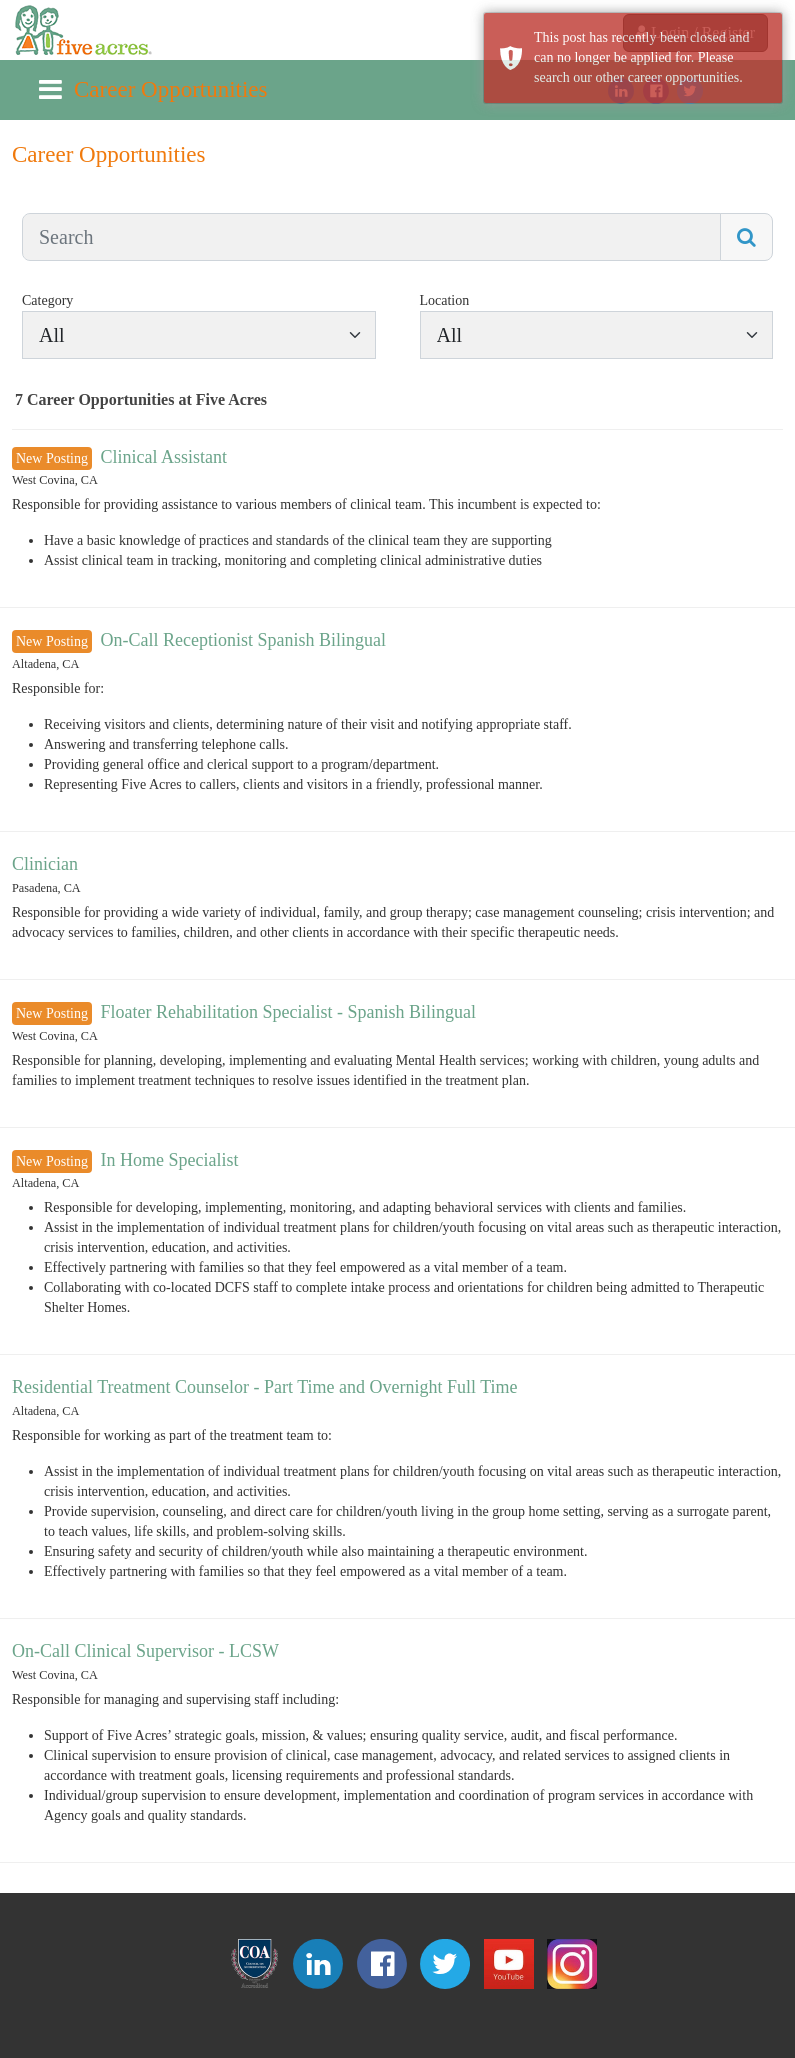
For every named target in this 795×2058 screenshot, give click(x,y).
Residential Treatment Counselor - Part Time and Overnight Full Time (265, 1387)
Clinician (45, 864)
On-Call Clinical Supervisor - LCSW (145, 1651)
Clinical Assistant (163, 457)
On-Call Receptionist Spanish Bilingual (242, 640)
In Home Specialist (169, 1160)
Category (47, 300)
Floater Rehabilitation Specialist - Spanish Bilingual (287, 1012)
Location (445, 300)
